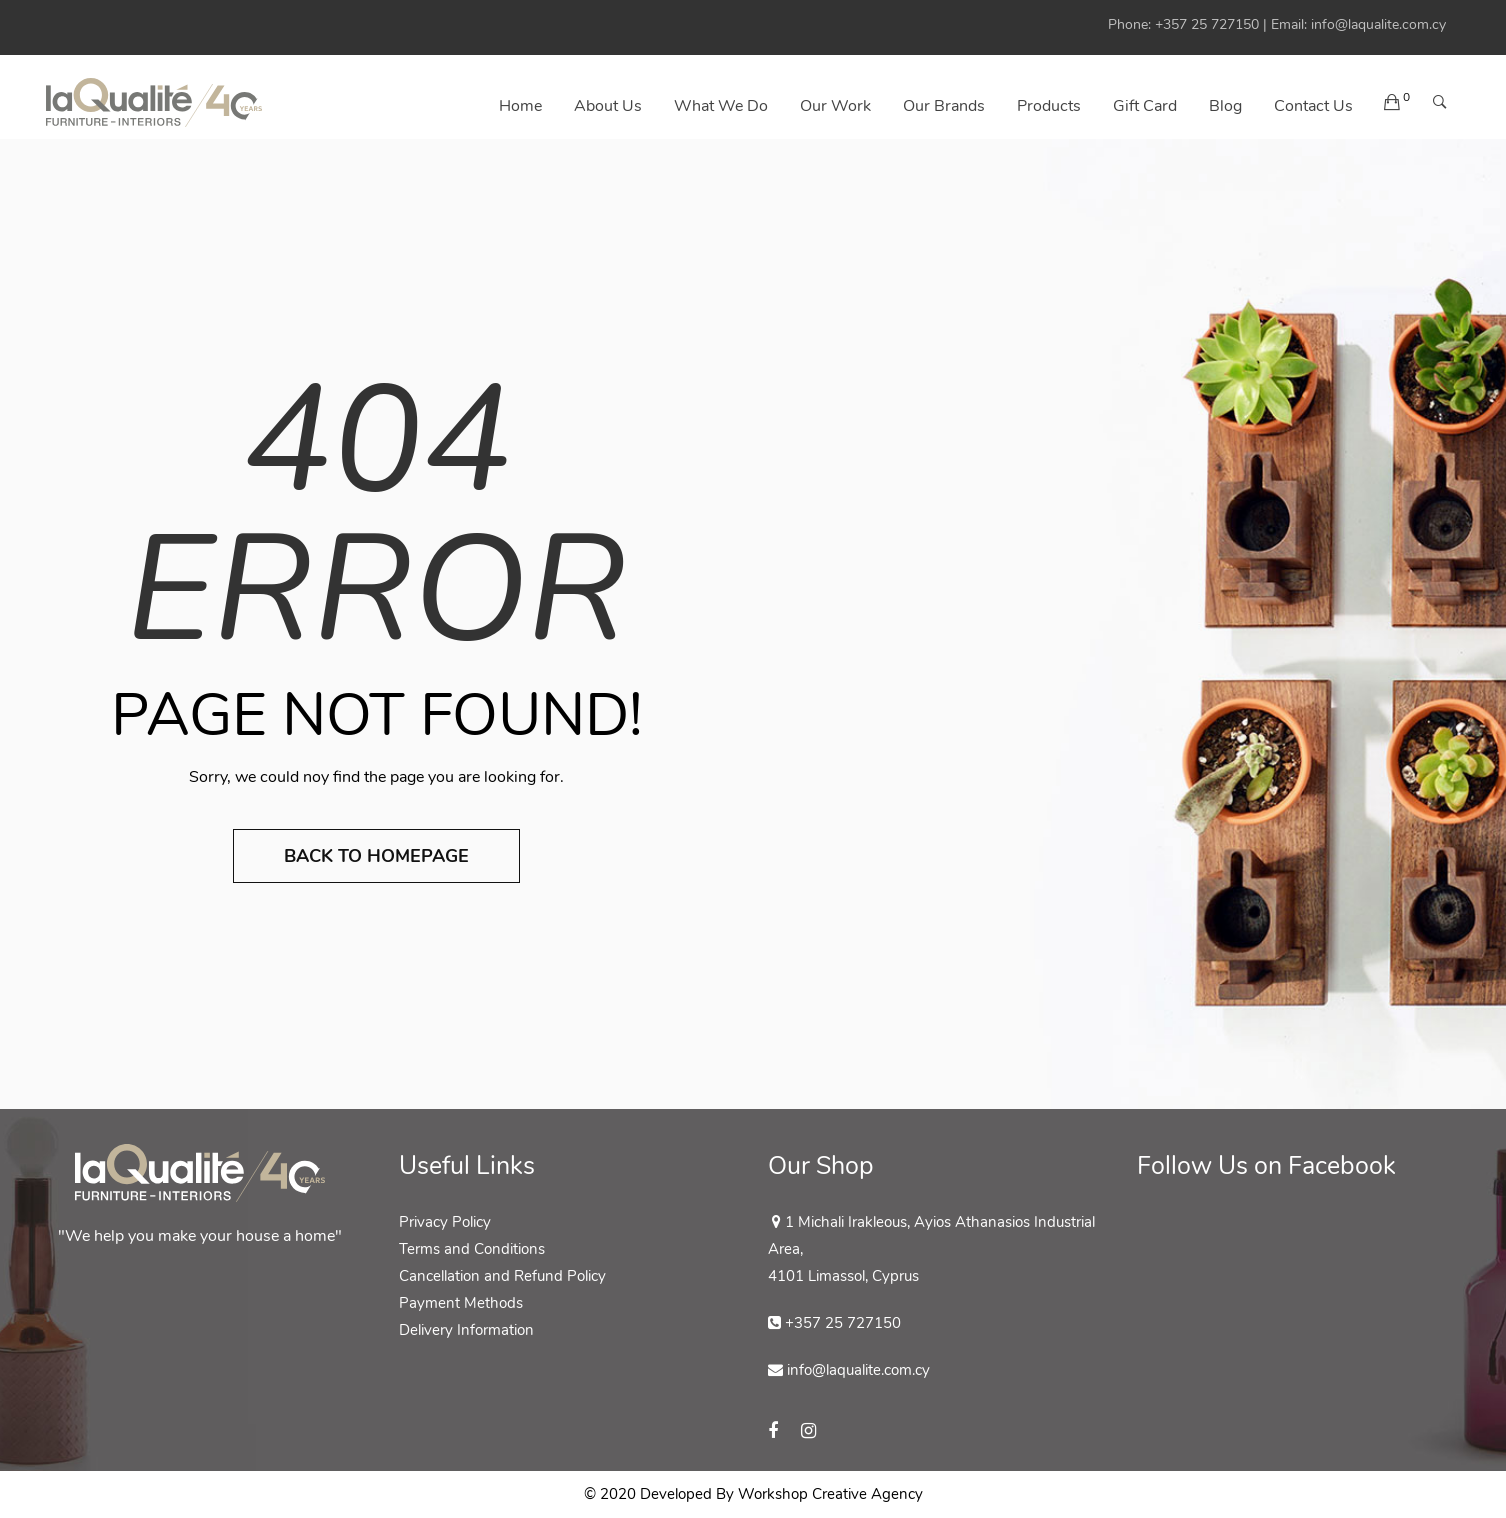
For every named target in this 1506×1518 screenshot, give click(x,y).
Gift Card (1145, 106)
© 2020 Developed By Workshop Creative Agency (753, 1494)
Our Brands (944, 106)
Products (1049, 106)
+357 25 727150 (1207, 24)
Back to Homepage (376, 856)
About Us (608, 106)
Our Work (835, 106)
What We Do (721, 106)
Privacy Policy (445, 1222)
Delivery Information (466, 1330)
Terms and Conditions (472, 1249)
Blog (1225, 106)
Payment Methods (461, 1303)
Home (520, 106)
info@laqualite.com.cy (1378, 24)
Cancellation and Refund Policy (502, 1276)
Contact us (1313, 106)
